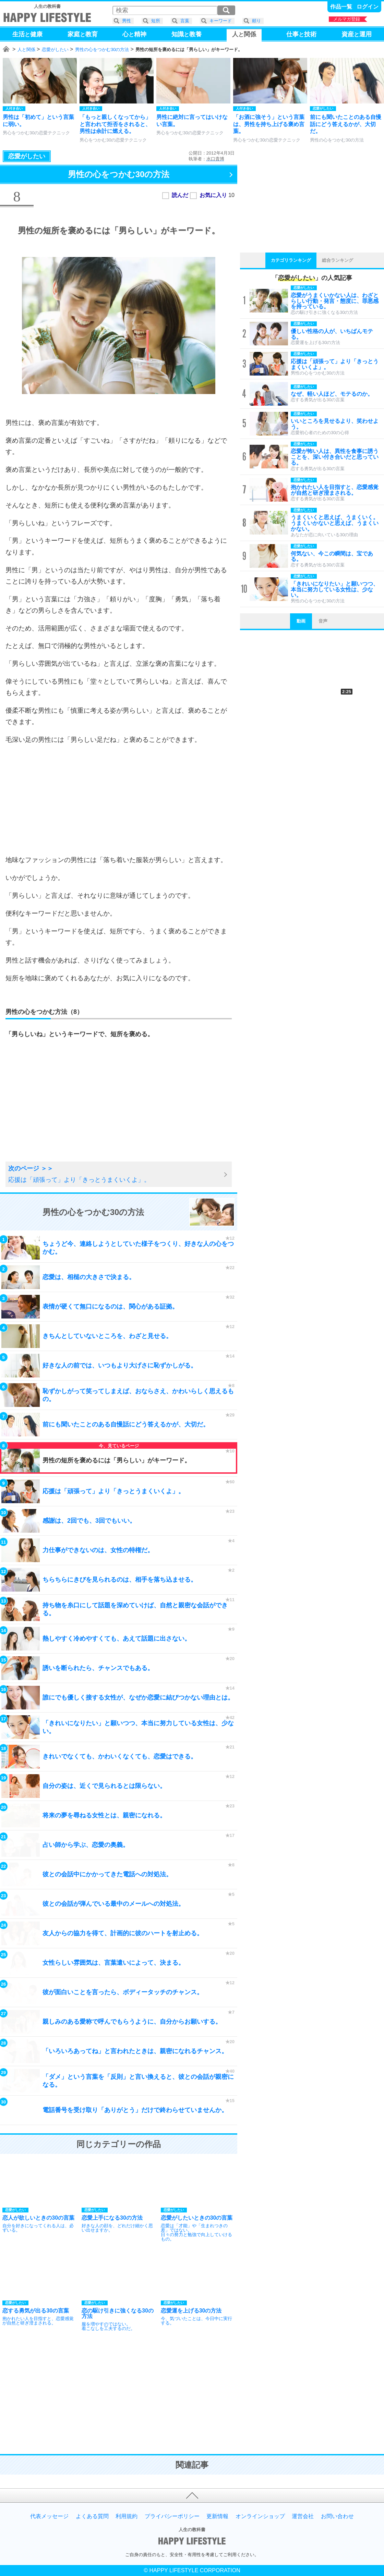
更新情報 (217, 2516)
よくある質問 (92, 2516)
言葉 (184, 20)
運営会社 (303, 2516)
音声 (323, 621)
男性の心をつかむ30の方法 (102, 49)
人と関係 (26, 49)
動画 (301, 621)
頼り (256, 20)
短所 (155, 20)
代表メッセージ (49, 2516)
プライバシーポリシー (172, 2516)
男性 (126, 20)
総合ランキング (337, 260)
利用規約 (126, 2516)
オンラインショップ (260, 2516)
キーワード (220, 20)
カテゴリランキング (291, 260)
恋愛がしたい (55, 49)
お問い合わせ (337, 2516)
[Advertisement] (118, 800)
